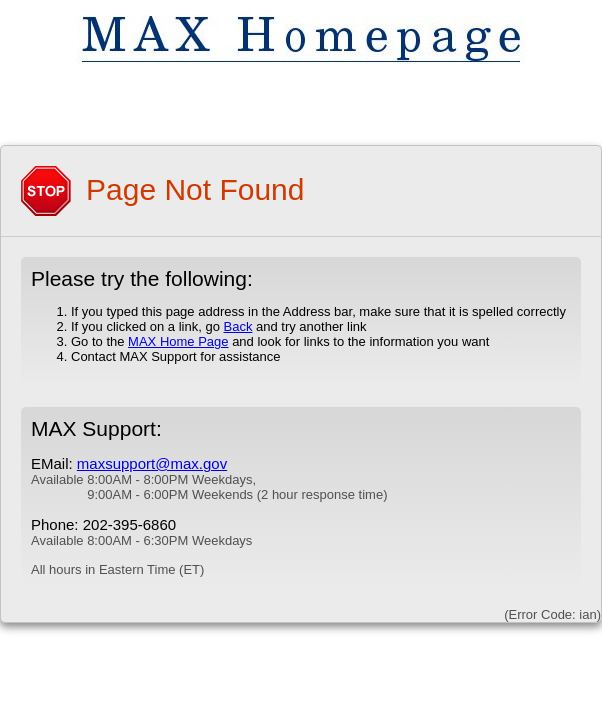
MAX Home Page (178, 341)
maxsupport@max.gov (152, 463)
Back (237, 326)
